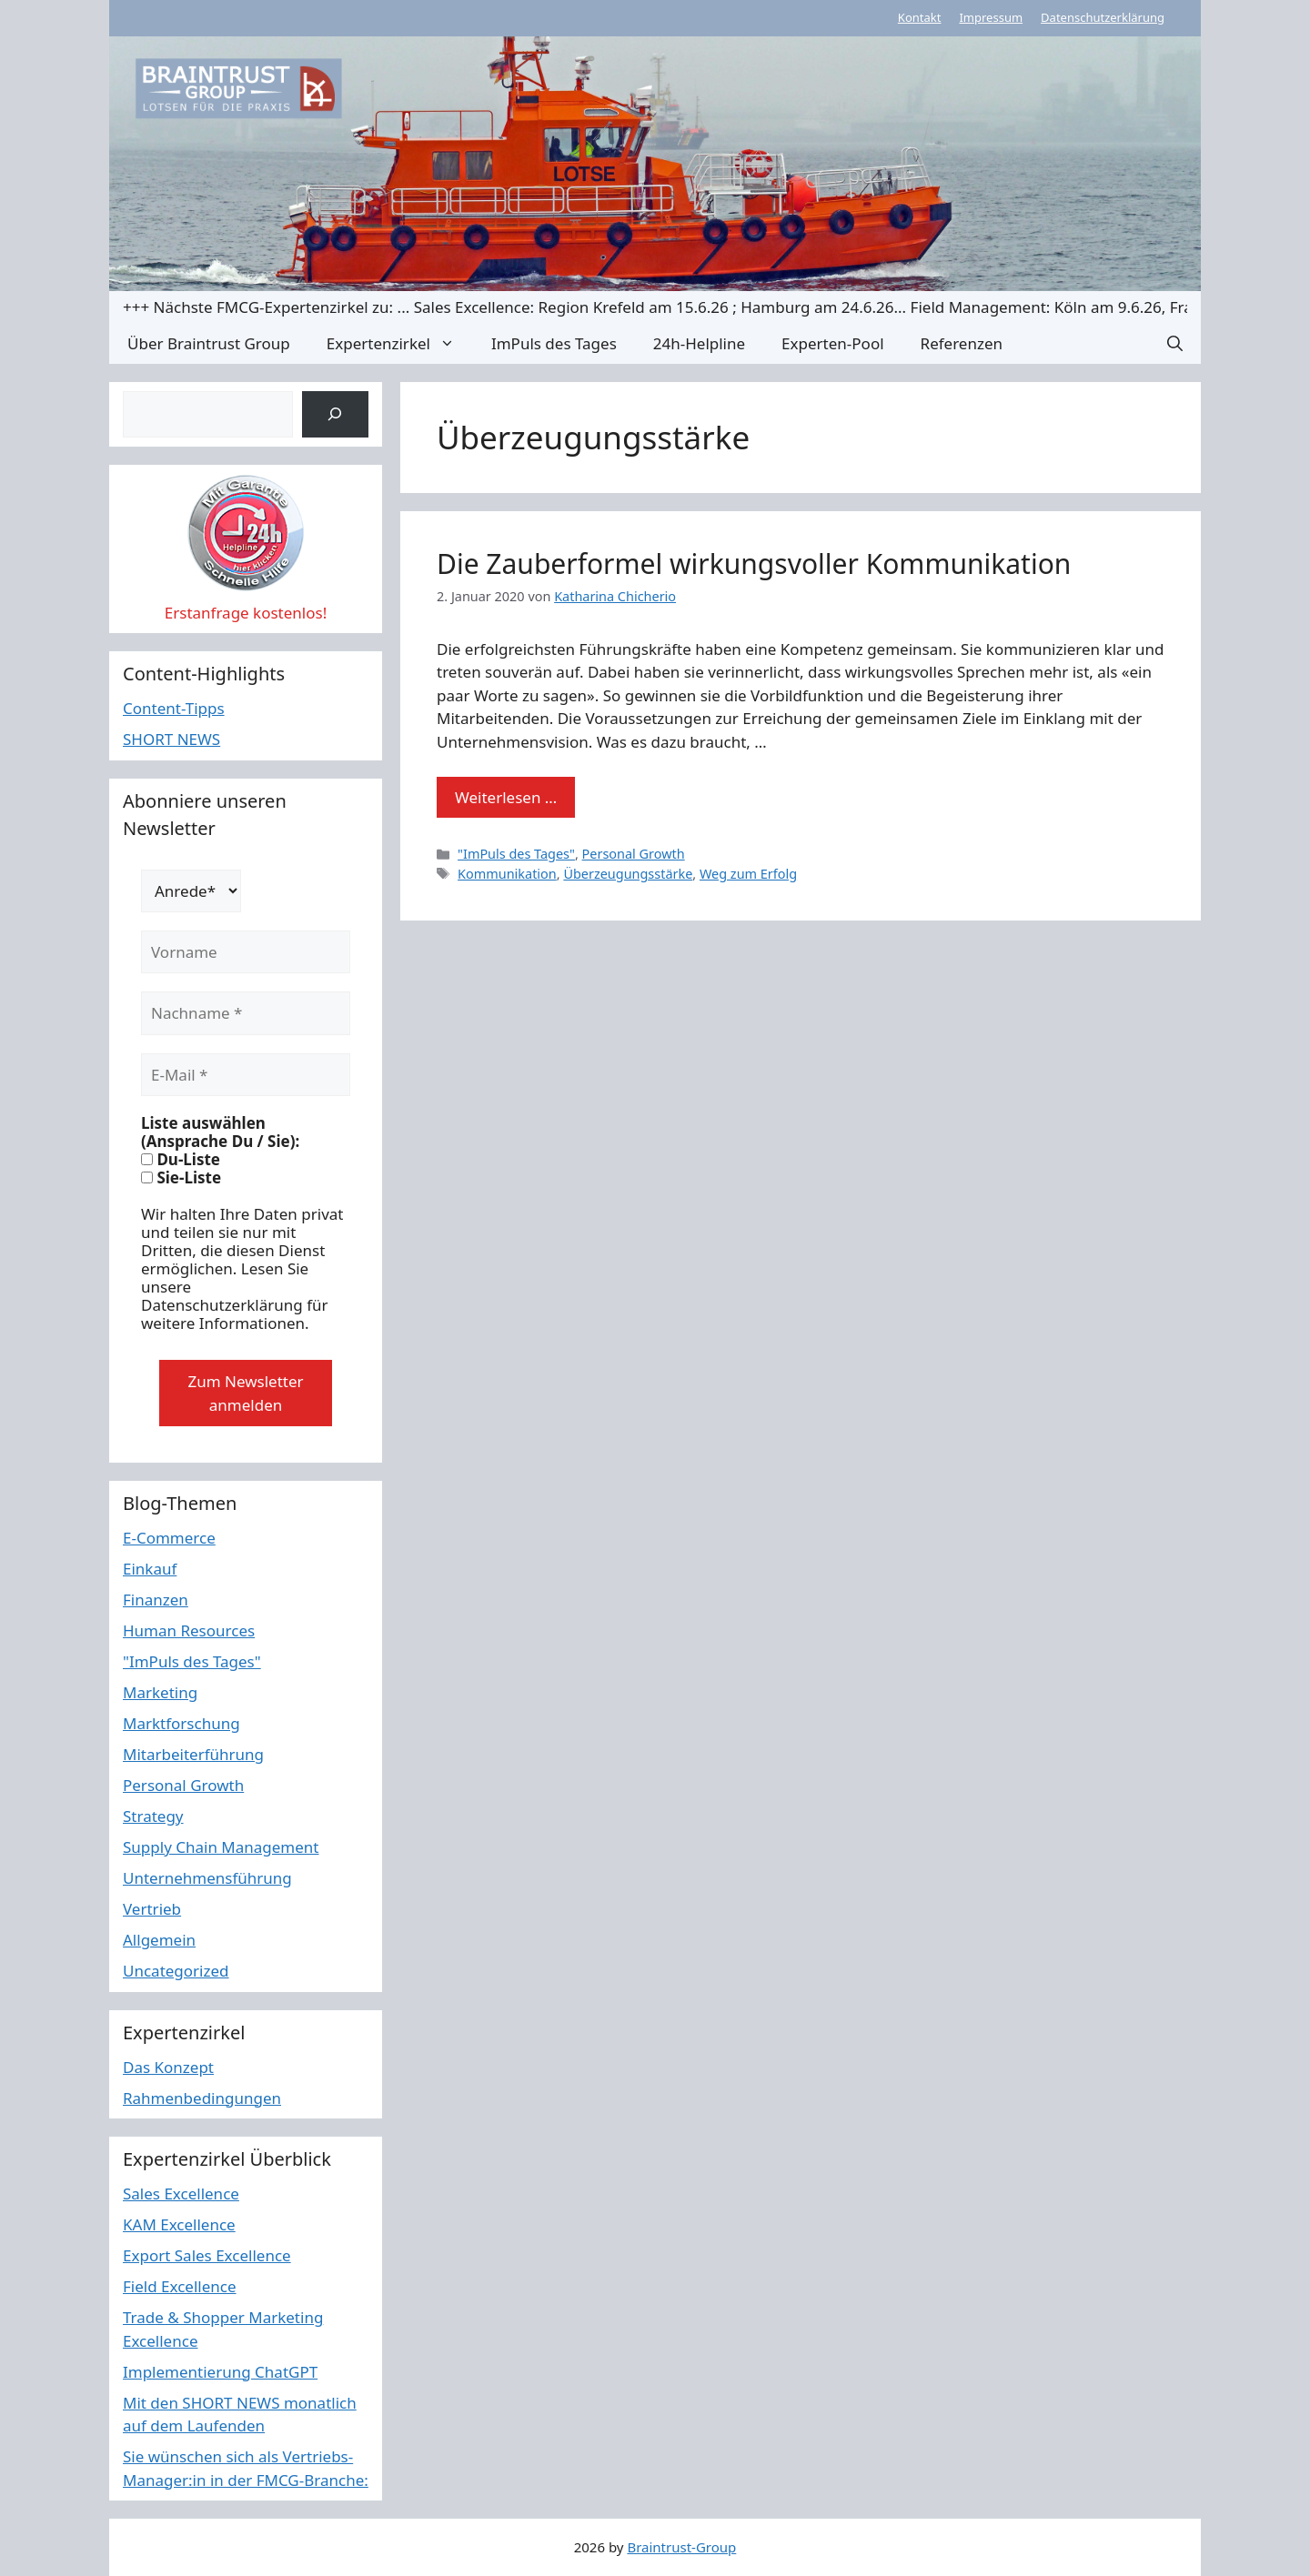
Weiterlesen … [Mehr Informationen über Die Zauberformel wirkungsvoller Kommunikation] (506, 797)
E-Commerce (169, 1537)
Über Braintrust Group (208, 343)
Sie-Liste (181, 1178)
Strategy (153, 1816)
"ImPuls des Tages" (516, 853)
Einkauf (149, 1568)
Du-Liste (180, 1160)
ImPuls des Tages (554, 343)
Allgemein (159, 1939)
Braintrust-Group (681, 2547)
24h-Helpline (699, 343)
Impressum (991, 17)
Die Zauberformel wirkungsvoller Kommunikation (754, 563)
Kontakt (920, 17)
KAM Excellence (179, 2224)
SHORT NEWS (171, 739)
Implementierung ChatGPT (220, 2371)
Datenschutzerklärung (1102, 17)
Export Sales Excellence (207, 2255)
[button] (1175, 343)
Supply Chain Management (221, 1846)
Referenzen (962, 343)
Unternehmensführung (207, 1877)
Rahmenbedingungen (202, 2098)
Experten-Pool (832, 343)
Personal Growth (633, 853)
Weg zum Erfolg (748, 873)
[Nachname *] (245, 1013)
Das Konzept (168, 2067)
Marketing (160, 1692)
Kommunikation (507, 873)
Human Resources (189, 1630)
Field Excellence (180, 2286)
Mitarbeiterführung (193, 1754)
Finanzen (155, 1599)
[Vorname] (245, 952)
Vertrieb (152, 1908)
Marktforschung (181, 1723)
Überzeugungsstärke (627, 873)
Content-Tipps (174, 708)
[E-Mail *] (245, 1075)
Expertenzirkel (400, 343)
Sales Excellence (181, 2193)
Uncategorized (176, 1970)
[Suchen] (335, 414)
